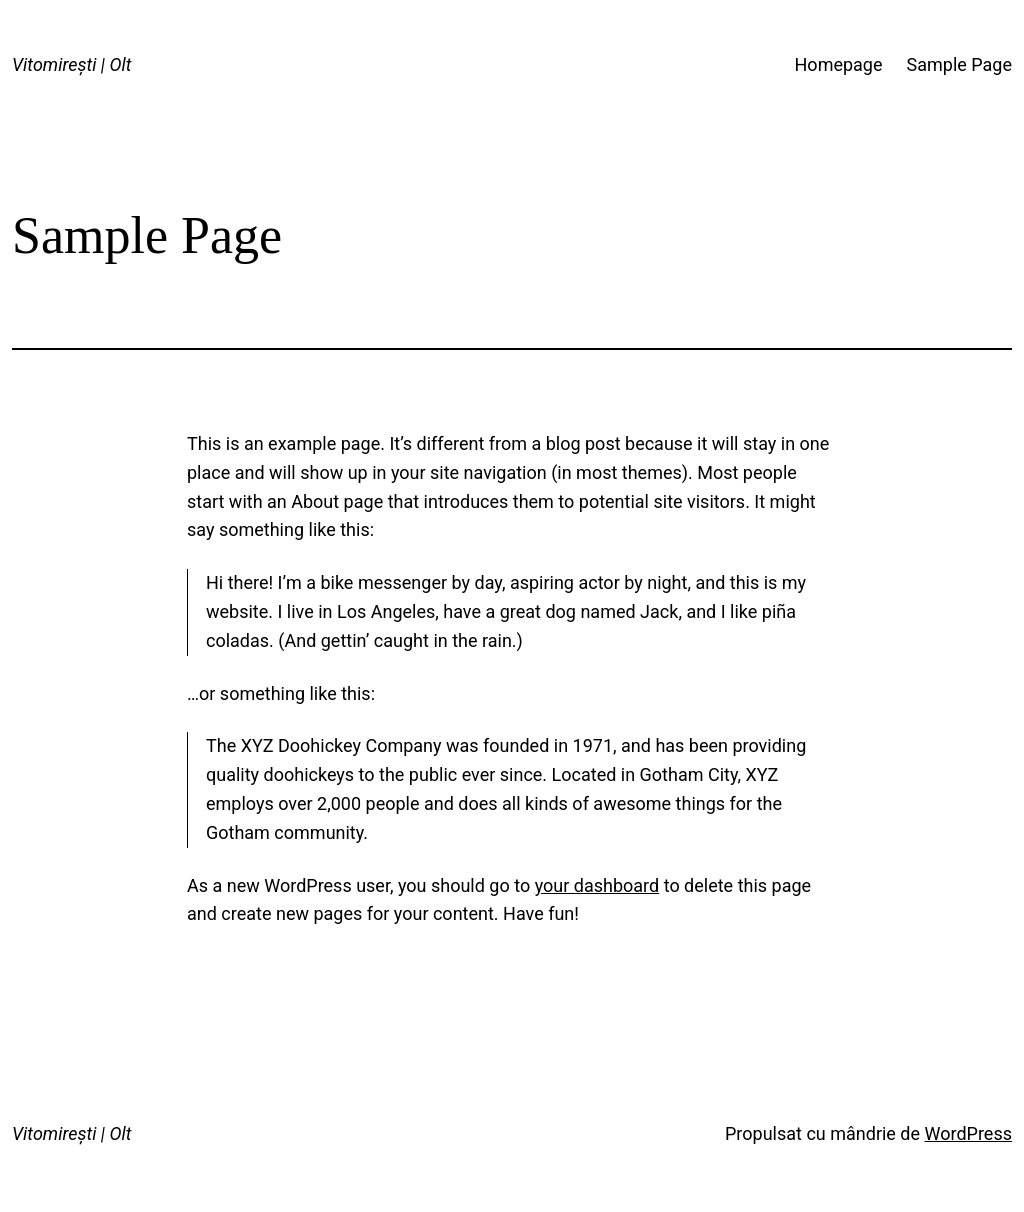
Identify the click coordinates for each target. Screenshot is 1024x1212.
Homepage (839, 64)
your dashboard (597, 885)
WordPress (968, 1133)
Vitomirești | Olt (71, 64)
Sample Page (959, 64)
